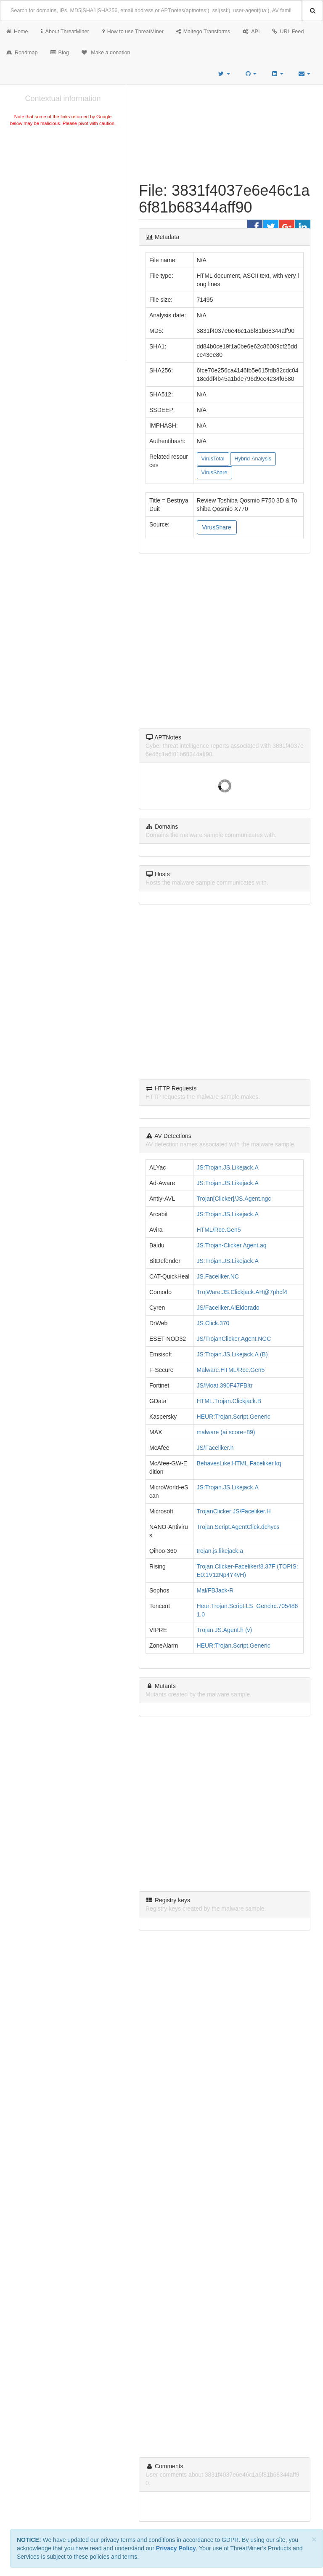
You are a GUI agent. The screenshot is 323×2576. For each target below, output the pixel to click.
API (251, 32)
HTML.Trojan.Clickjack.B (229, 1401)
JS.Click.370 (213, 1323)
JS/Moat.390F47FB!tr (225, 1385)
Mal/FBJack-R (215, 1590)
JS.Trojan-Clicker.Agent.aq (232, 1245)
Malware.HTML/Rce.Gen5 (231, 1369)
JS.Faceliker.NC (218, 1276)
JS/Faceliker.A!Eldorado (228, 1307)
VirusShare (214, 473)
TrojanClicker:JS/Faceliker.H (234, 1511)
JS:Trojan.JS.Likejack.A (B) (232, 1354)
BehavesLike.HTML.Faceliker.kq (239, 1463)
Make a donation (106, 53)
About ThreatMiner (65, 32)
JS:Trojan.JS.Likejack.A (228, 1167)
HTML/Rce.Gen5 (219, 1229)
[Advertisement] (63, 191)
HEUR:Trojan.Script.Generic (233, 1416)
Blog (59, 53)
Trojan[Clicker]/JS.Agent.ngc (234, 1198)
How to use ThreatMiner (133, 32)
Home (17, 32)
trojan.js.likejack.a (220, 1550)
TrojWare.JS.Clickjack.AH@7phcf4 (242, 1292)
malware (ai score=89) (226, 1432)
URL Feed (288, 32)
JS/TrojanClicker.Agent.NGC (234, 1338)
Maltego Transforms (203, 32)
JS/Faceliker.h (215, 1447)
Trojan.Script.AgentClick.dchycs (238, 1526)
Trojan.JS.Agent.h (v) (224, 1630)
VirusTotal (213, 459)
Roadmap (22, 53)
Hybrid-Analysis (253, 459)
